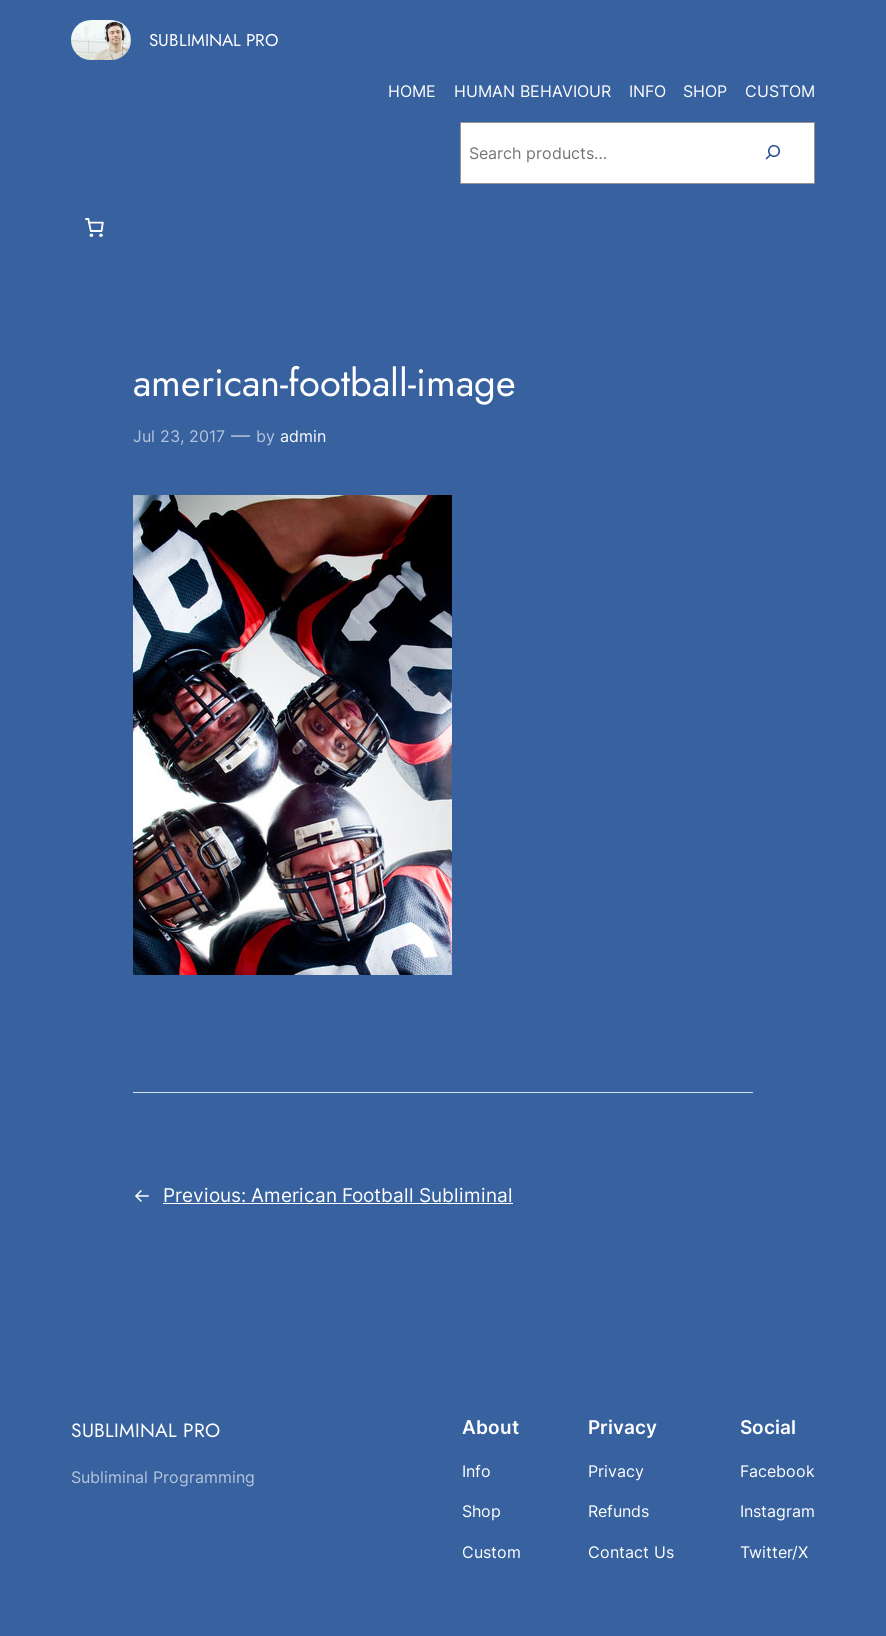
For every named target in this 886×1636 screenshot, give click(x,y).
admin (303, 436)
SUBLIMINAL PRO (213, 40)
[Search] (772, 153)
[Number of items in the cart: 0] (95, 227)
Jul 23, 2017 (179, 436)
